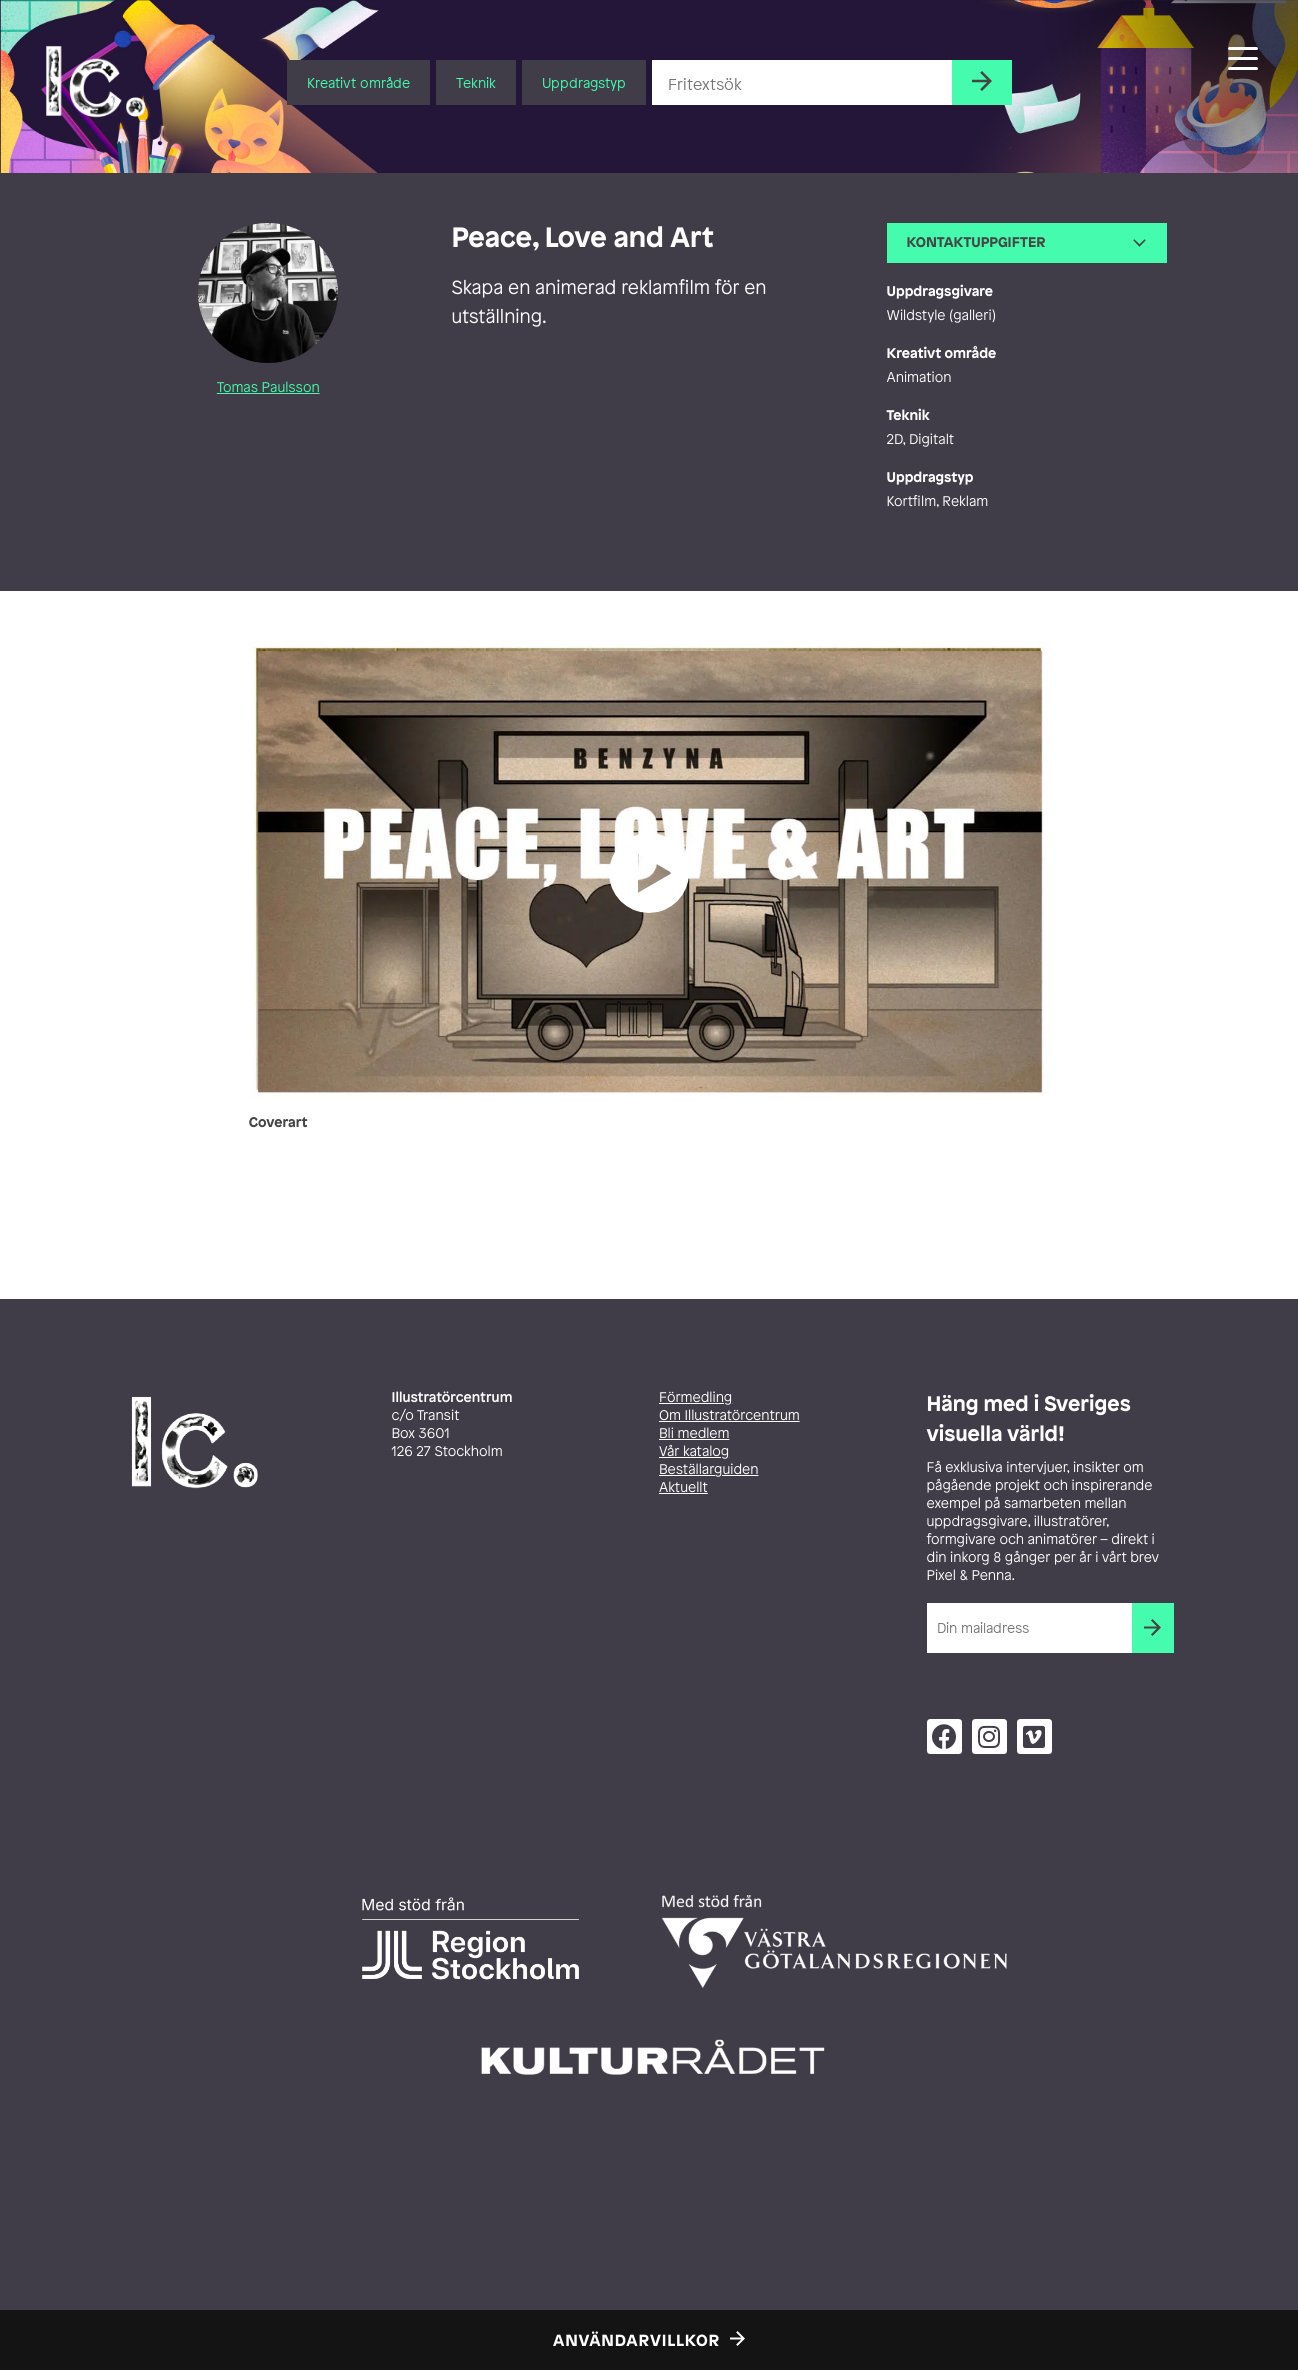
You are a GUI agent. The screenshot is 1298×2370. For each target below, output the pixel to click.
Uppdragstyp (584, 82)
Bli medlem (694, 1433)
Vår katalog (694, 1451)
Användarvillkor (636, 2340)
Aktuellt (683, 1487)
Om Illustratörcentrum (729, 1415)
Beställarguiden (708, 1469)
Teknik (476, 82)
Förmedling (695, 1397)
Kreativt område (358, 82)
